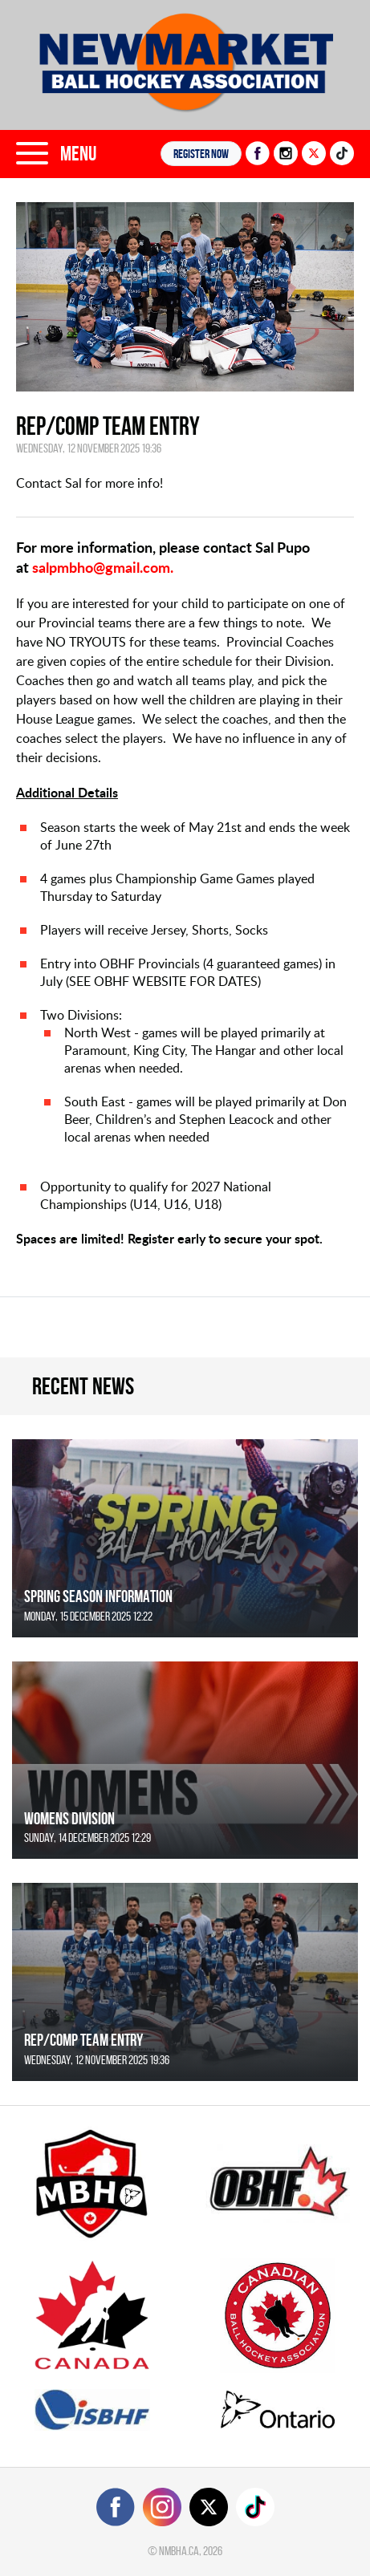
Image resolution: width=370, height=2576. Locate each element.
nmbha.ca (179, 2551)
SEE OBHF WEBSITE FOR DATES (163, 981)
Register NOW (201, 153)
